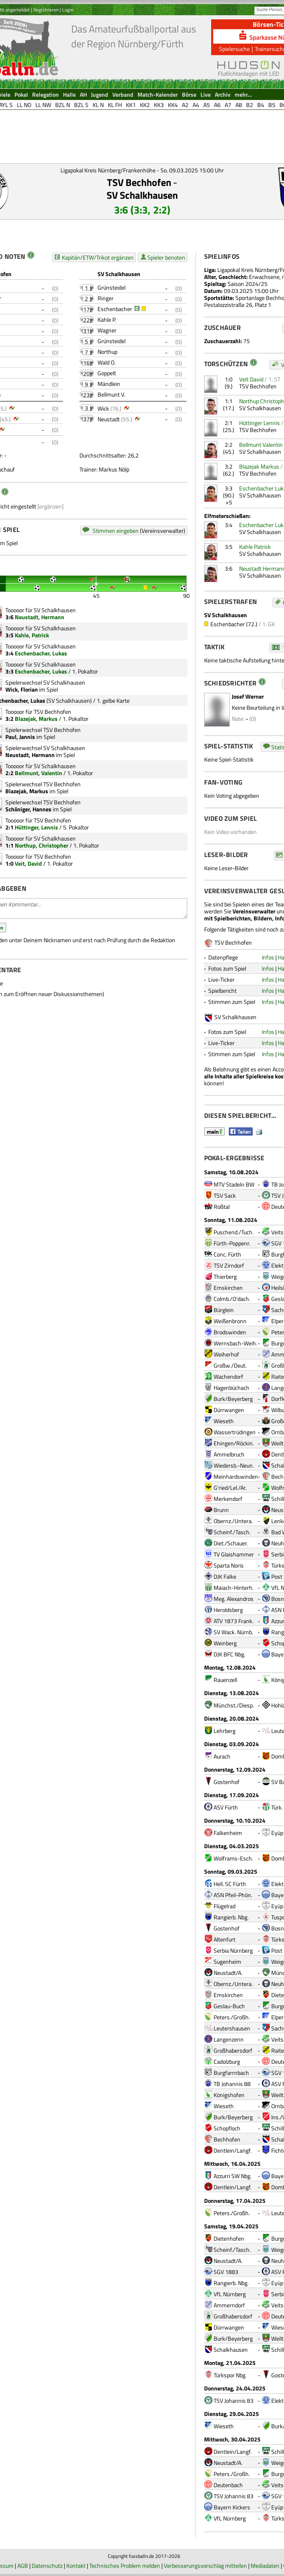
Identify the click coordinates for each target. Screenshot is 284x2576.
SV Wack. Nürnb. (233, 1632)
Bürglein (224, 1309)
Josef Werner (248, 696)
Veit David (251, 379)
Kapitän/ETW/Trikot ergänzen (98, 257)
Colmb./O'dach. (232, 1298)
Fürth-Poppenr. (232, 1243)
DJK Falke (225, 1576)
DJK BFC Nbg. (229, 1654)
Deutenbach (228, 2485)
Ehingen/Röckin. (234, 1443)
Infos (268, 957)
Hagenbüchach (231, 1387)
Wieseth (224, 1421)
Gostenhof (227, 1781)
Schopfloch (227, 2128)
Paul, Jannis (20, 736)
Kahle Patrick (255, 546)
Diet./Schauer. (231, 1543)
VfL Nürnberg (230, 2294)
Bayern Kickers (232, 2507)
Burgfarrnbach (231, 2072)
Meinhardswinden (236, 1476)
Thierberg (225, 1276)
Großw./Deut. (230, 1365)
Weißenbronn (230, 1321)
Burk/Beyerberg (233, 1398)
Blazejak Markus (259, 466)
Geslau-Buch (229, 2006)
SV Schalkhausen (142, 195)
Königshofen (229, 2095)
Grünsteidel (112, 287)
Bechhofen (227, 2139)
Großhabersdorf (233, 2050)
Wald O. (107, 362)
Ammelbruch (229, 1454)
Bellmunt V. (111, 394)
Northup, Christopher (41, 845)
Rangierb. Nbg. (231, 1917)
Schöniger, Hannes (28, 809)
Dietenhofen (229, 2238)
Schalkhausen (231, 2349)
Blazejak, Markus (36, 718)
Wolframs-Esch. (233, 1858)
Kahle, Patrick (32, 635)
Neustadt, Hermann (39, 617)
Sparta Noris (229, 1565)
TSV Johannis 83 (234, 2400)
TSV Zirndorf (229, 1265)
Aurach (222, 1756)
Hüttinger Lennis (259, 422)
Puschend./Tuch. (234, 1232)
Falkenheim (228, 1832)
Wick (103, 408)
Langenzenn (229, 2039)
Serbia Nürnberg (233, 1950)
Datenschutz (47, 2565)
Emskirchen (228, 1287)
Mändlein (109, 383)
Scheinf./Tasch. (232, 1532)
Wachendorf (228, 1376)
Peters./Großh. (232, 2017)
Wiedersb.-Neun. (234, 1465)
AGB (22, 2565)
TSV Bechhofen (139, 182)
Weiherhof (226, 1354)
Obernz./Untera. (233, 1521)
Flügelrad (224, 1906)
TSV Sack (225, 1195)
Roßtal (222, 1206)
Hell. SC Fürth (230, 1883)
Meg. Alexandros (234, 1598)
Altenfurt (224, 1939)
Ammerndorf (229, 2305)
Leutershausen (232, 2028)
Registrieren (45, 10)
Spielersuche (234, 48)
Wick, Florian (21, 689)
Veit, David (28, 863)
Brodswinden (230, 1332)
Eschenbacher (115, 308)
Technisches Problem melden (124, 2565)
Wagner (107, 330)
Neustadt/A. (228, 1972)
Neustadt (109, 419)
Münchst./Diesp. (234, 1705)
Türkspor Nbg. (230, 2375)
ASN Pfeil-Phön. (233, 1895)
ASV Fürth (226, 1807)
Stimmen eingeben (116, 530)
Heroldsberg (228, 1609)
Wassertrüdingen (235, 1432)
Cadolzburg (227, 2061)
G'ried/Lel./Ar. (230, 1487)
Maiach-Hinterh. (234, 1587)
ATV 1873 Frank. (234, 1621)
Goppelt (107, 373)
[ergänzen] (50, 506)
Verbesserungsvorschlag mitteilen (205, 2565)
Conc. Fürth (227, 1254)
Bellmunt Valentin (261, 444)
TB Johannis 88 (232, 2083)
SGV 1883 (226, 2271)
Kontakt (76, 2565)
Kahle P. (107, 319)
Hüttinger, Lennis (36, 827)
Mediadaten (265, 2565)
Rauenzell (225, 1679)
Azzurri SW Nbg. (232, 2176)
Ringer (106, 298)
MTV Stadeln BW (234, 1184)
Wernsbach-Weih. (235, 1343)
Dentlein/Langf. (232, 2150)
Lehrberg (224, 1730)
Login (67, 10)
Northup (107, 351)
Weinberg (225, 1643)
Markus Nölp (114, 469)
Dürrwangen (229, 1409)
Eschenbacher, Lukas (41, 653)
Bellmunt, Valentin (38, 773)
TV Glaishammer (234, 1554)
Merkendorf (228, 1498)
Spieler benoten (166, 257)
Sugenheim (227, 1961)
